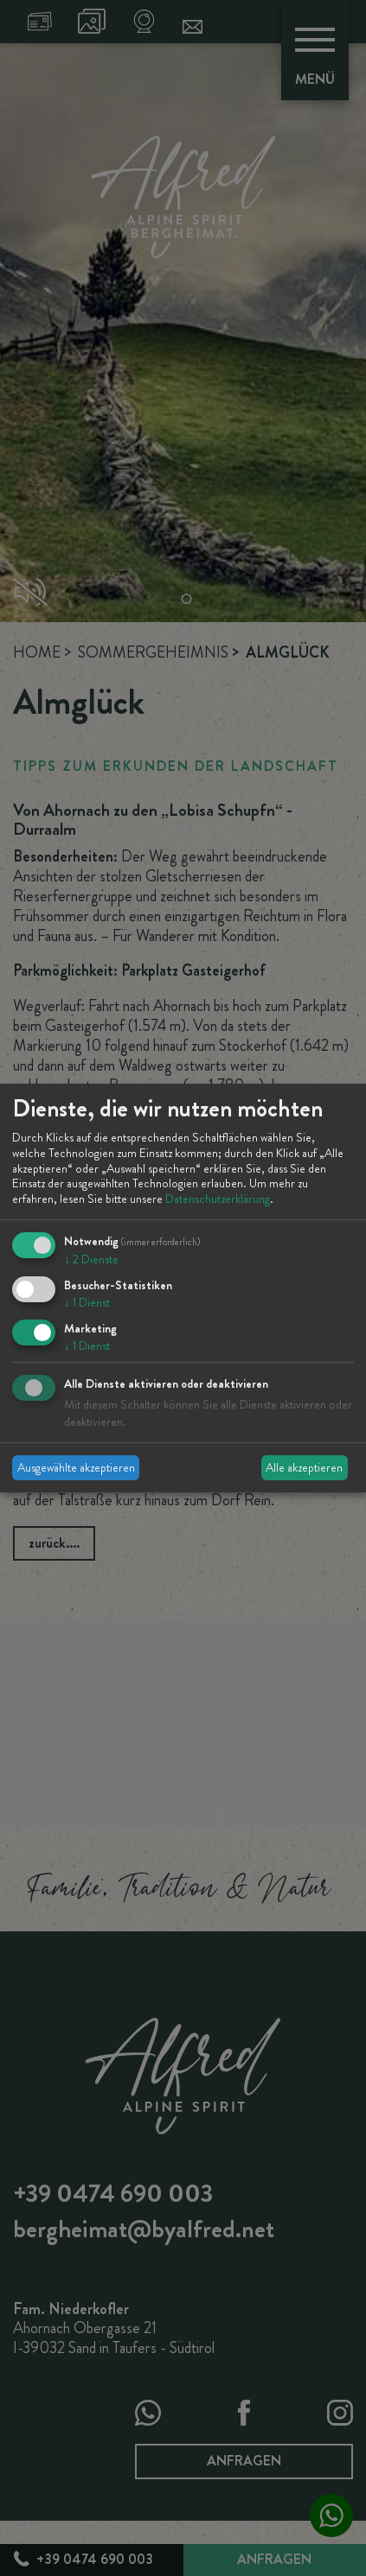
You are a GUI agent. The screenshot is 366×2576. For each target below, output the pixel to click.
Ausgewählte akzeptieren (76, 1467)
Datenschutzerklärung (217, 1198)
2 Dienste (91, 1259)
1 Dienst (87, 1302)
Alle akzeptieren (304, 1467)
